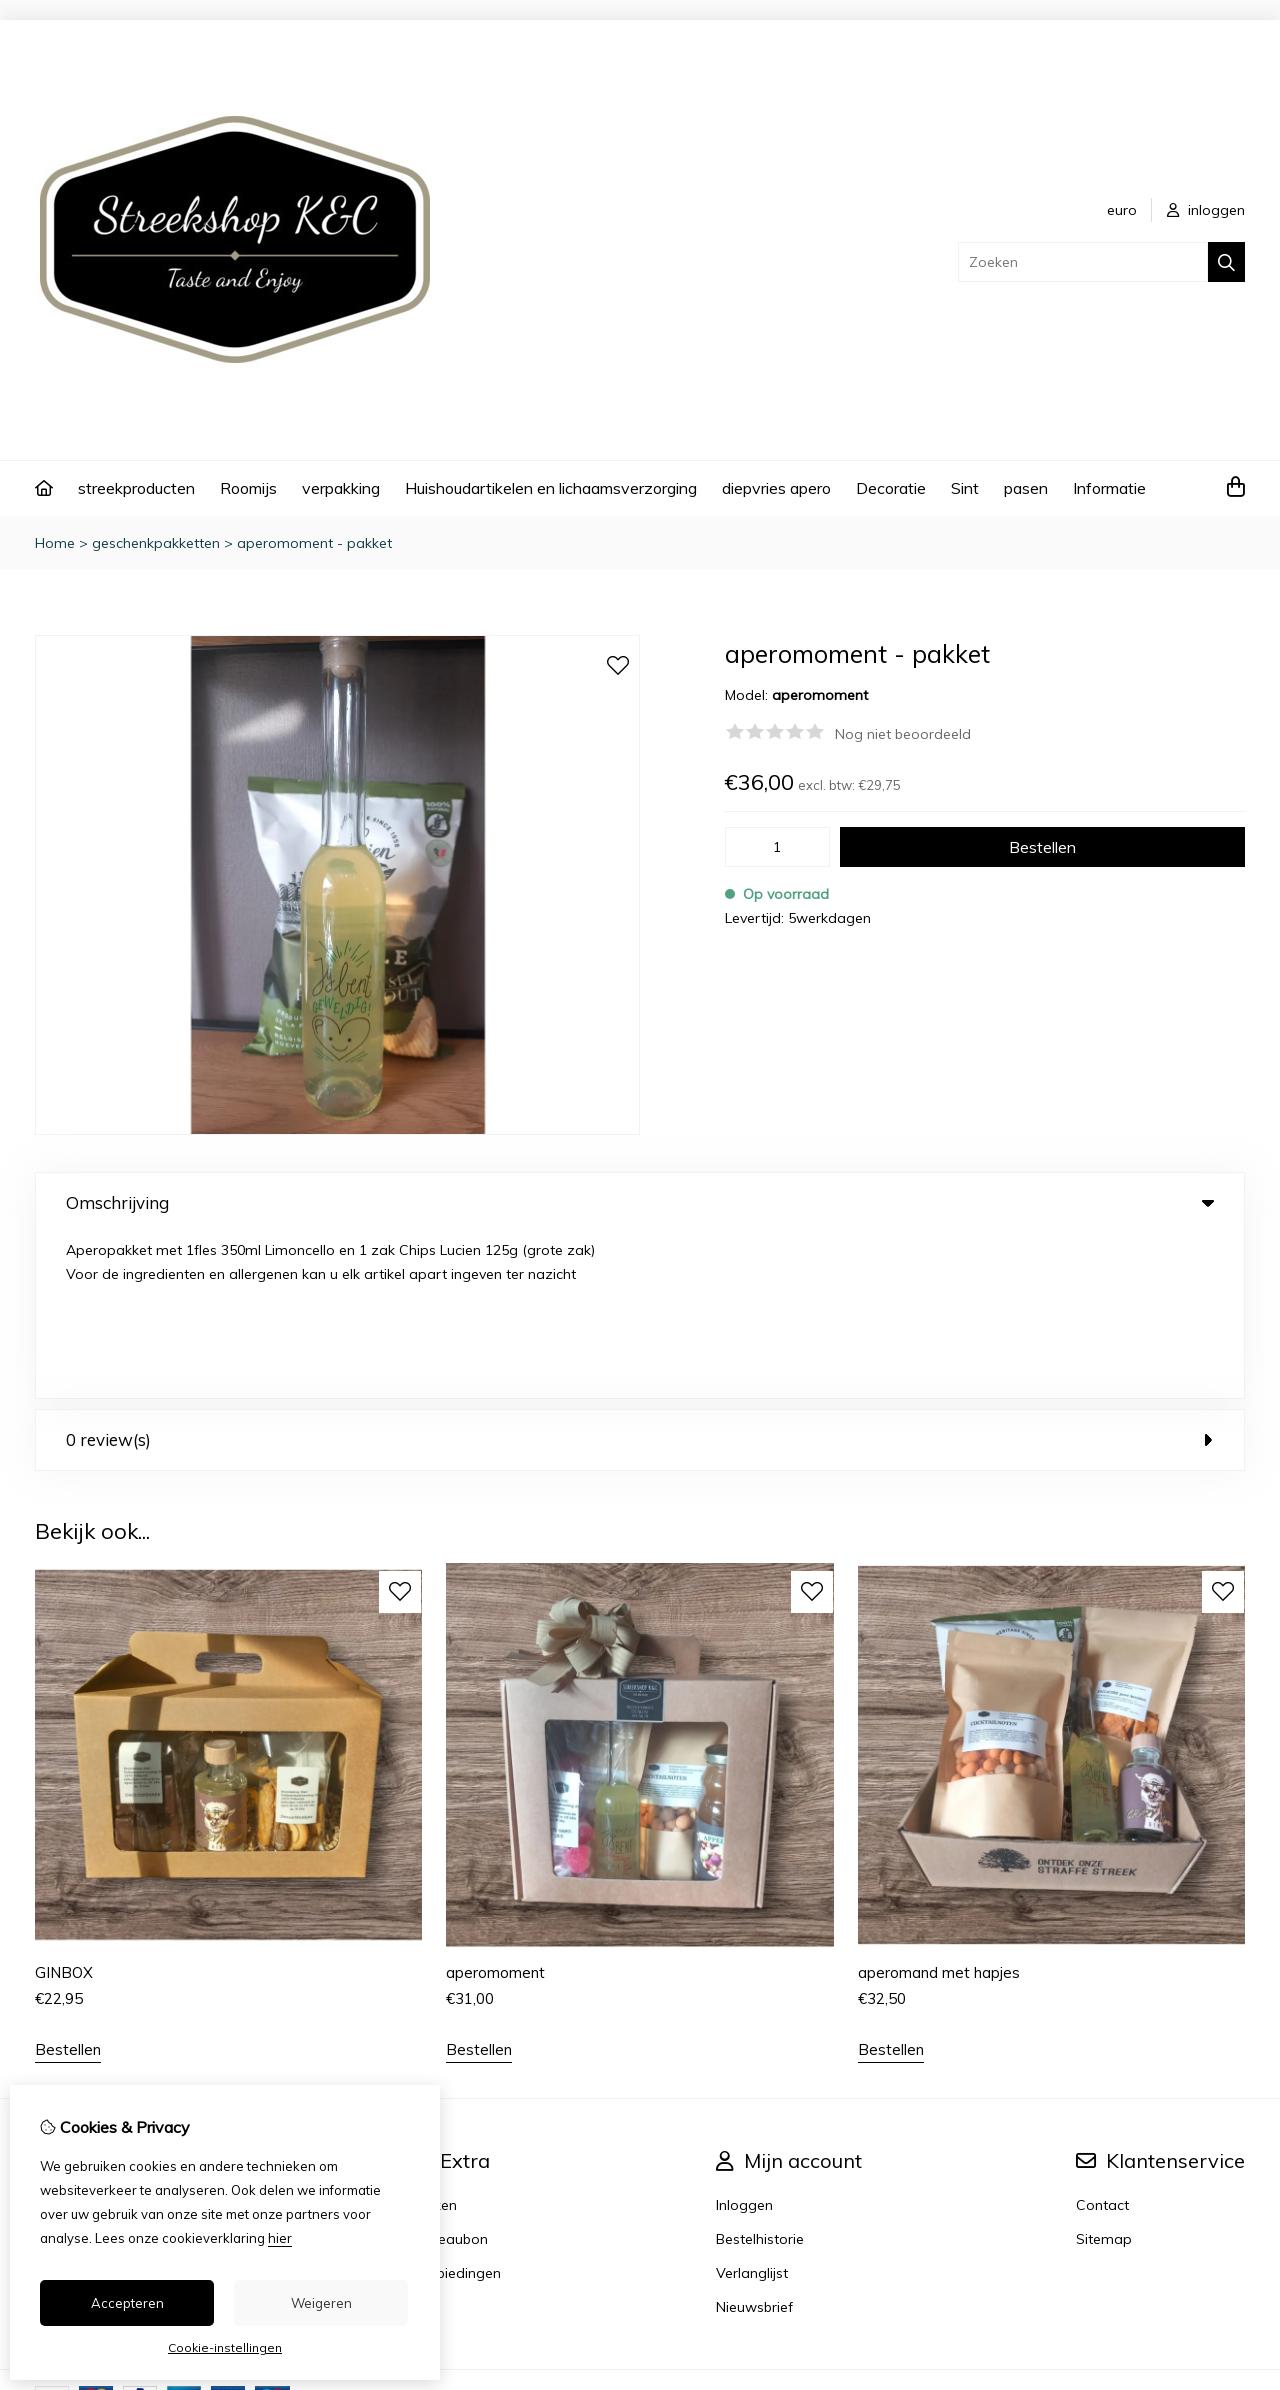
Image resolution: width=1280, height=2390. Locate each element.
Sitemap (1104, 2073)
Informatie (1109, 488)
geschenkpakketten (156, 543)
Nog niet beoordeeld (903, 734)
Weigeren (321, 2303)
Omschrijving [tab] (640, 1202)
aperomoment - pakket (314, 543)
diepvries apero (776, 488)
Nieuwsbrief (754, 2141)
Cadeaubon (449, 2073)
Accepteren (127, 2303)
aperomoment (495, 1806)
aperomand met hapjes (939, 1806)
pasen (1026, 488)
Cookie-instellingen (225, 2347)
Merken (433, 2039)
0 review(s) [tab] (640, 1274)
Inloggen (744, 2039)
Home (55, 543)
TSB (1233, 2230)
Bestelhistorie (760, 2073)
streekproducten (136, 488)
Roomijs (248, 488)
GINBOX (64, 1806)
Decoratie (891, 488)
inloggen (1206, 210)
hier (280, 2238)
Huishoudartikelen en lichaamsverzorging (551, 488)
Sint (965, 488)
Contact (1102, 2039)
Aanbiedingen (455, 2107)
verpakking (341, 488)
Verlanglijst (752, 2107)
